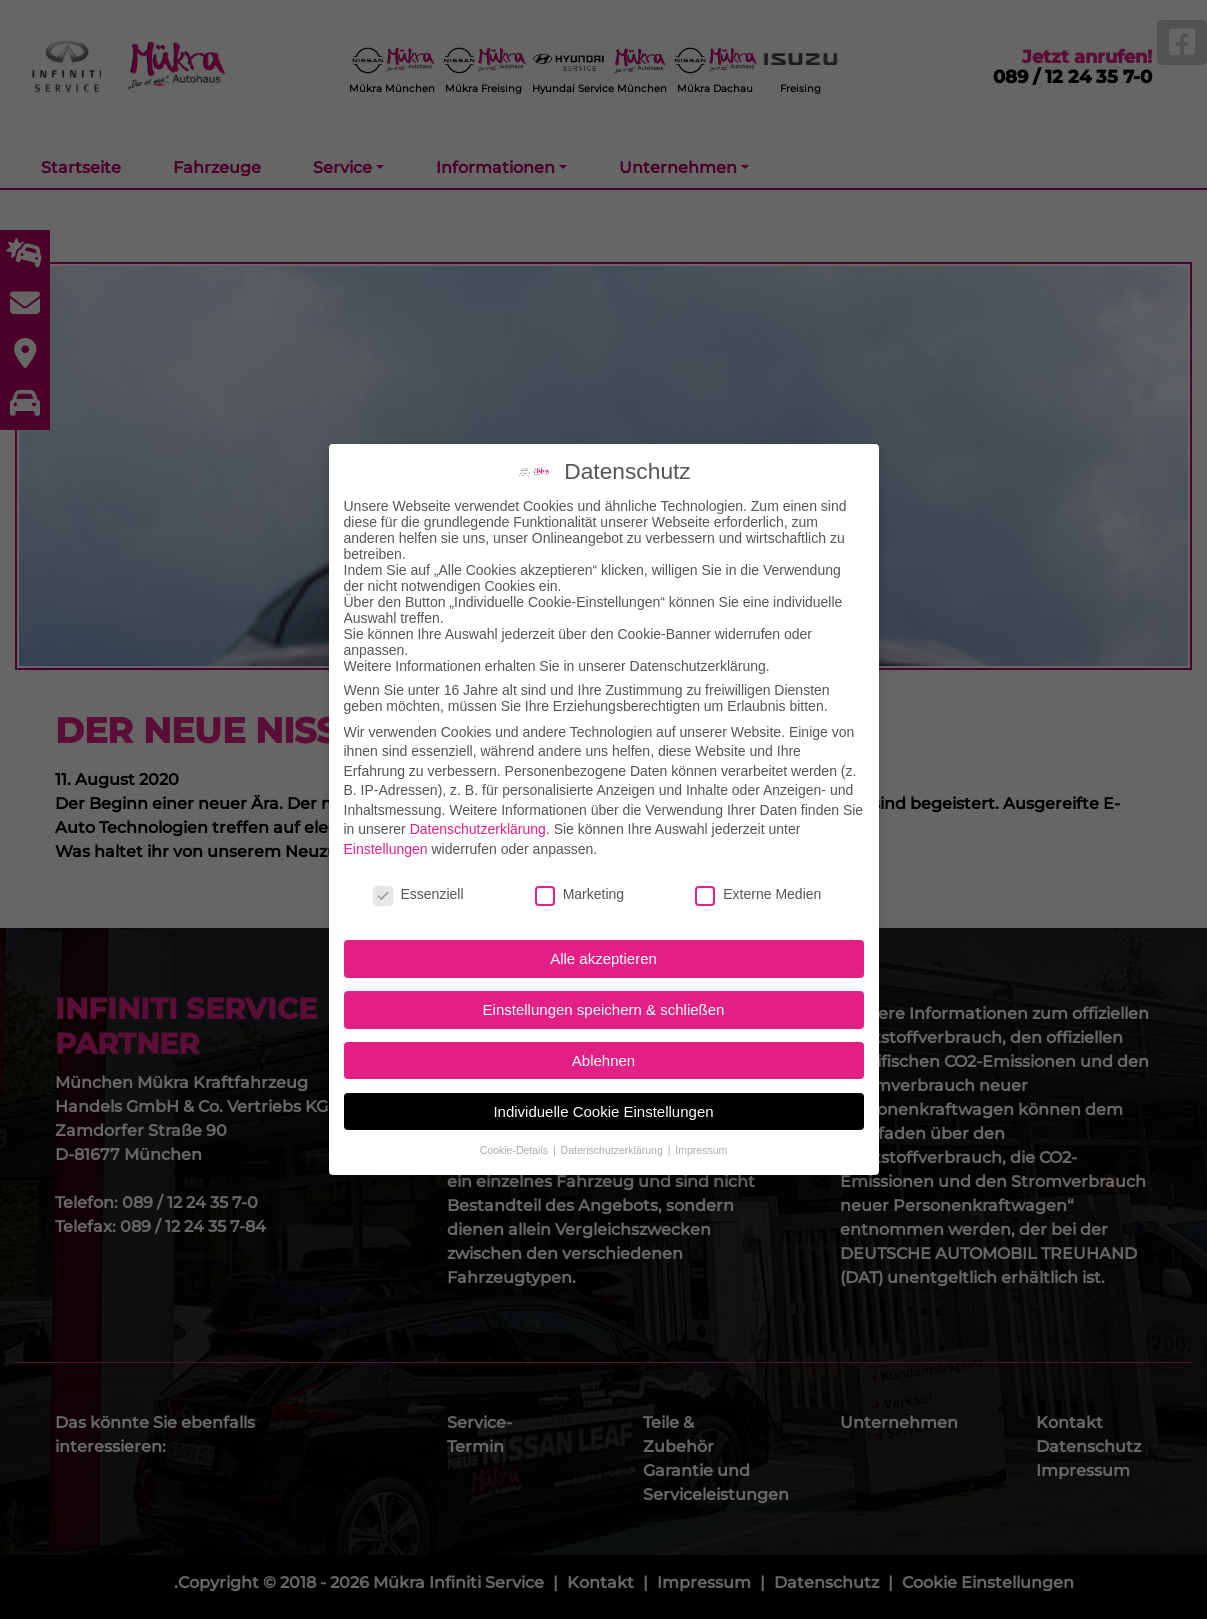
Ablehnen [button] (603, 1035)
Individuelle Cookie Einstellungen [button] (603, 1086)
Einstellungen (386, 824)
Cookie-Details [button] (515, 1125)
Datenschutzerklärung (478, 805)
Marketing (579, 869)
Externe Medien (758, 869)
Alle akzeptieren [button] (603, 934)
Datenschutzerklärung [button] (613, 1125)
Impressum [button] (701, 1125)
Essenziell (418, 869)
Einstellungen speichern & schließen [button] (604, 984)
